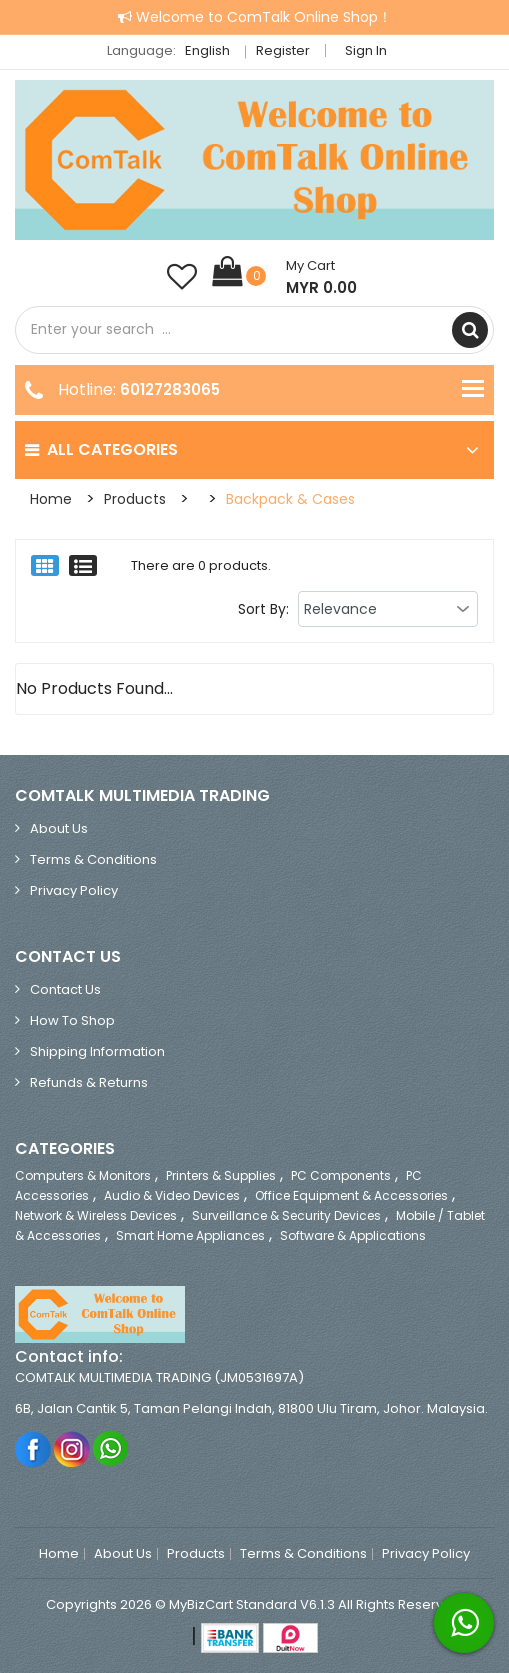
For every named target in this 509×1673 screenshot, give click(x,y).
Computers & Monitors (83, 1175)
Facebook (33, 1448)
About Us (59, 828)
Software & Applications (353, 1235)
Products (135, 499)
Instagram (72, 1448)
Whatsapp (111, 1448)
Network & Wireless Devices (96, 1215)
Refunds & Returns (89, 1082)
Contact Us (65, 989)
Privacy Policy (74, 890)
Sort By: (263, 609)
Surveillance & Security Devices (286, 1215)
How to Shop (72, 1020)
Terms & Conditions (93, 859)
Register (283, 50)
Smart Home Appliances (190, 1235)
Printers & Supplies (221, 1175)
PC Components (341, 1175)
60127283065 (170, 389)
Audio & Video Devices (172, 1195)
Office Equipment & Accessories (351, 1195)
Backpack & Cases (290, 499)
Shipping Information (97, 1051)
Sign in (366, 50)
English (213, 50)
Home (51, 499)
